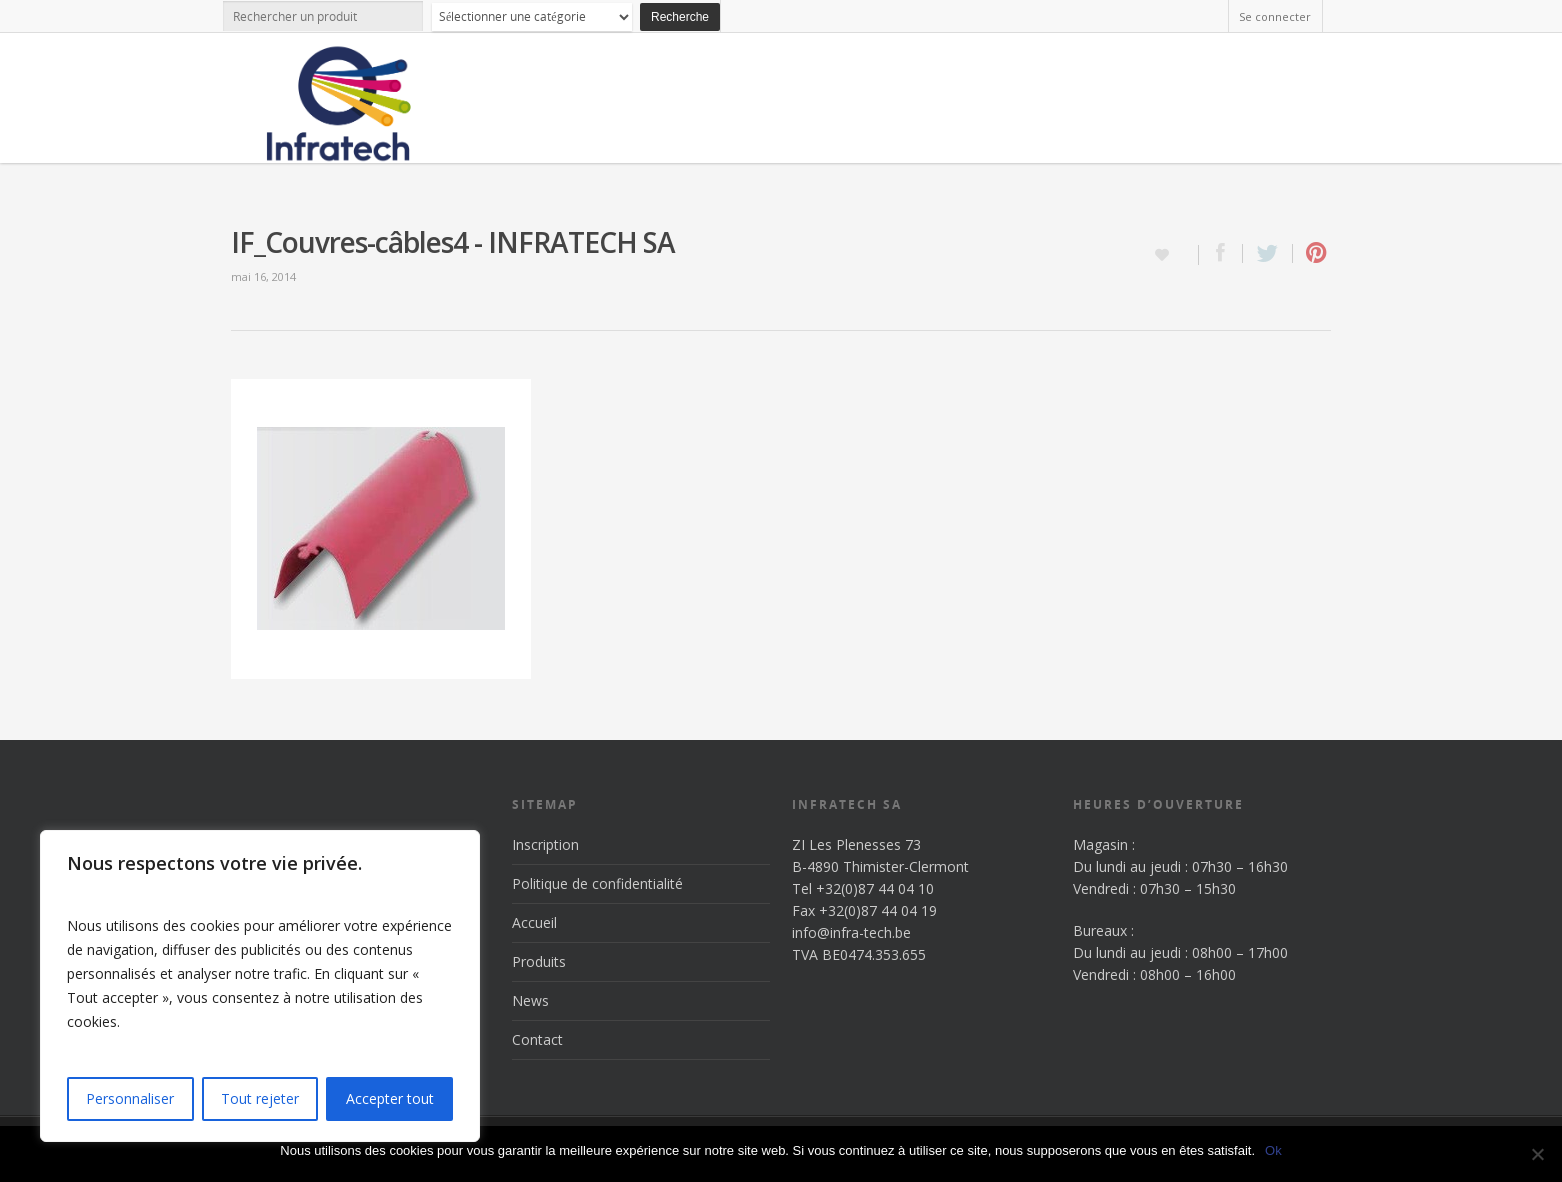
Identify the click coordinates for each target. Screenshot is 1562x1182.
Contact (537, 1039)
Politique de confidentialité (597, 883)
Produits (539, 961)
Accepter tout (390, 1098)
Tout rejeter (260, 1098)
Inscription (545, 844)
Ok (1273, 1150)
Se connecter (1275, 16)
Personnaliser (130, 1098)
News (530, 1000)
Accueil (534, 922)
